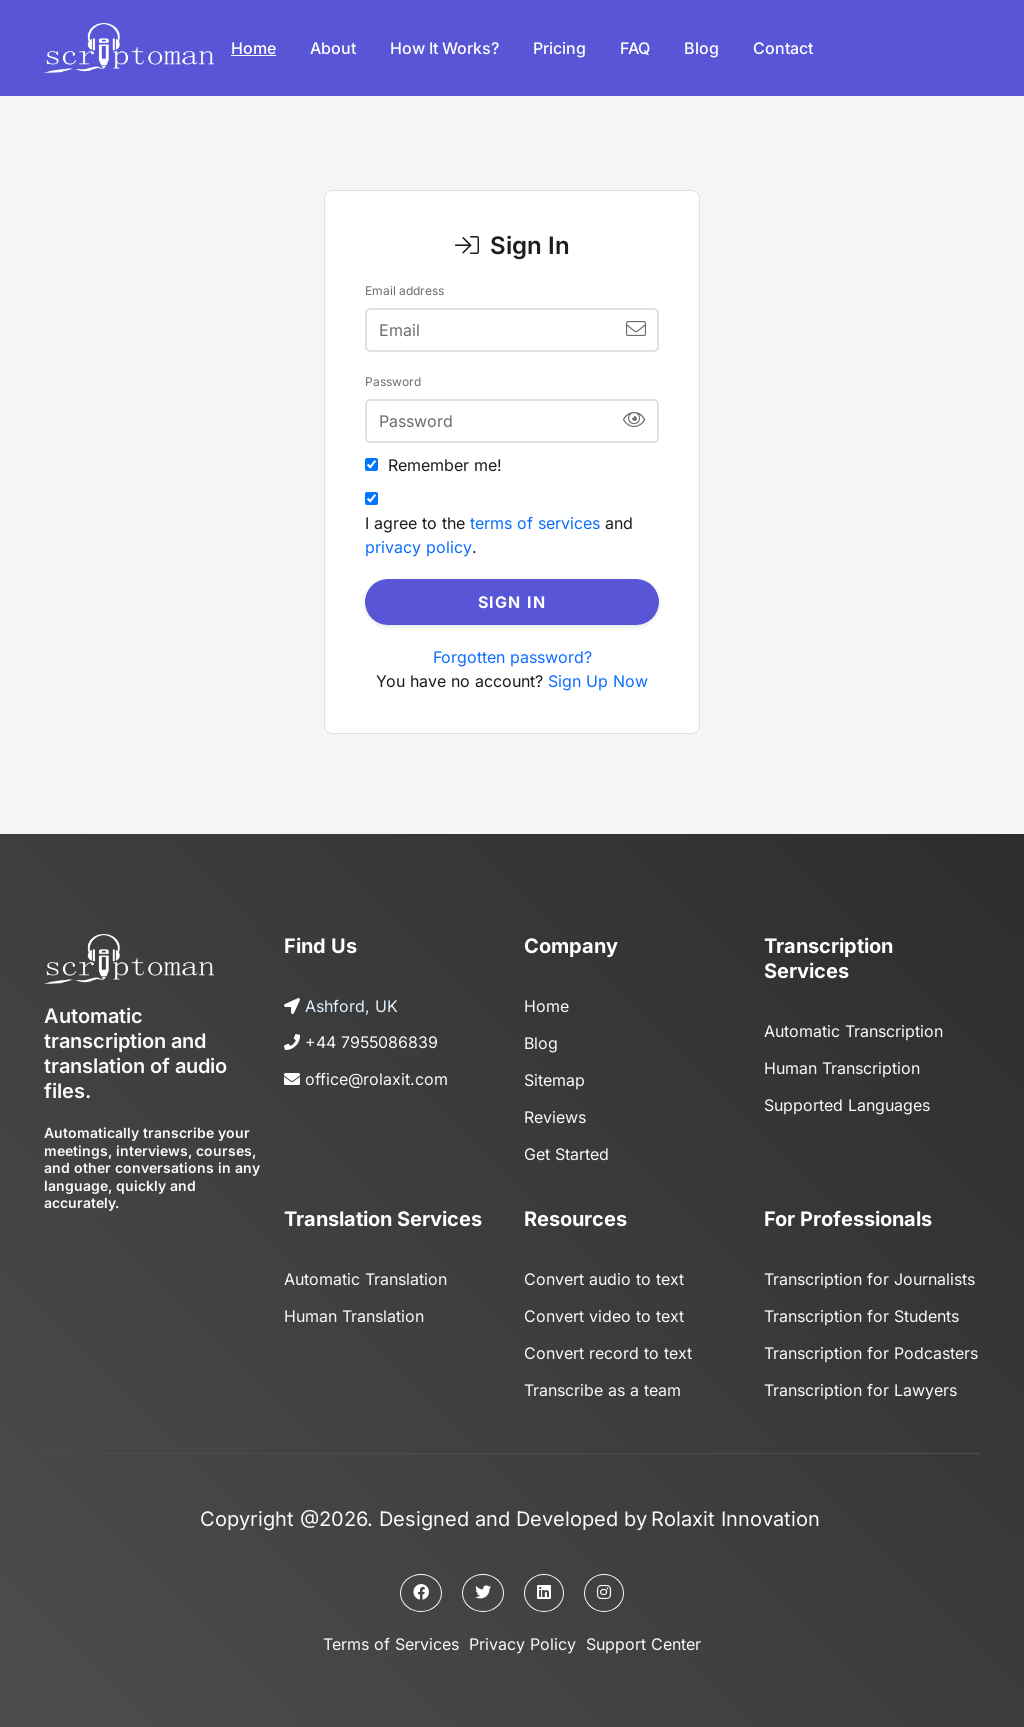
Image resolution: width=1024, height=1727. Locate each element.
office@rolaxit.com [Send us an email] (376, 1078)
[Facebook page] (421, 1584)
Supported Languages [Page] (847, 1103)
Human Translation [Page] (354, 1310)
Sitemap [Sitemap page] (554, 1078)
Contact (783, 48)
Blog (701, 48)
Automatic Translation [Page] (365, 1274)
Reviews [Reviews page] (555, 1114)
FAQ (635, 48)
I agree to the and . (499, 535)
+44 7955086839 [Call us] (372, 1042)
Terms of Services (391, 1635)
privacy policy (418, 547)
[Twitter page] (483, 1584)
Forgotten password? (512, 657)
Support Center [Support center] (643, 1635)
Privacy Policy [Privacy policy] (522, 1635)
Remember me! (445, 465)
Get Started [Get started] (566, 1150)
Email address (404, 290)
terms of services (535, 523)
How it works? (444, 48)
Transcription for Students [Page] (861, 1310)
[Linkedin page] (544, 1584)
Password (393, 381)
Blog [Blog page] (541, 1042)
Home (253, 48)
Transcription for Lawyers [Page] (860, 1382)
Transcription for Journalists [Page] (869, 1274)
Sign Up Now (598, 681)
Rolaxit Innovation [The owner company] (735, 1510)
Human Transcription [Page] (842, 1067)
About (333, 48)
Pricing (559, 48)
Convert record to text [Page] (608, 1346)
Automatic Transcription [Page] (853, 1031)
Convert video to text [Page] (604, 1310)
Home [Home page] (546, 1006)
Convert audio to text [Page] (604, 1274)
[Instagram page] (604, 1584)
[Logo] (129, 48)
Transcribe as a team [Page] (602, 1382)
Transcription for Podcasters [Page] (871, 1346)
